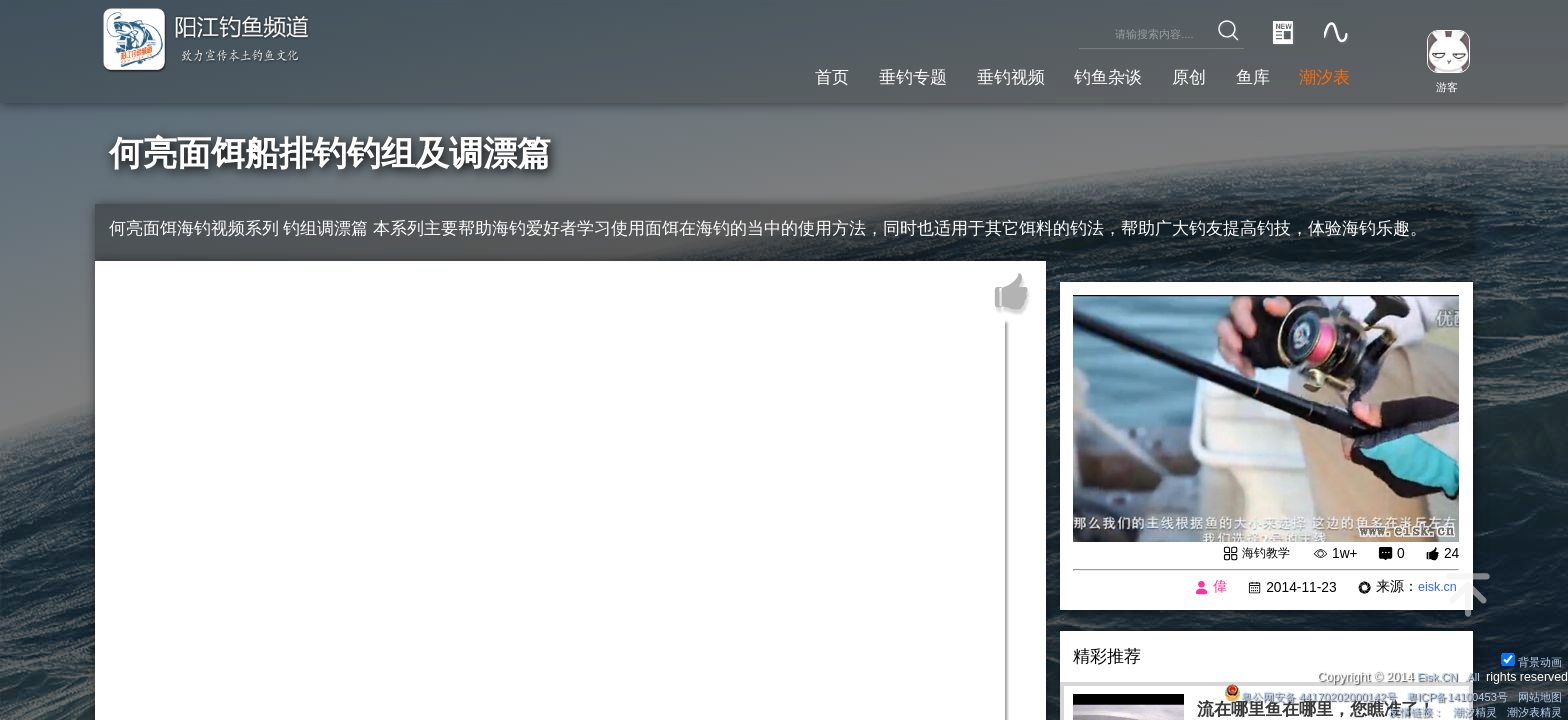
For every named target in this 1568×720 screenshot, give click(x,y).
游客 (1440, 86)
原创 (1170, 74)
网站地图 (1537, 694)
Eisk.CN (1432, 674)
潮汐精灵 (1467, 711)
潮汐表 (1320, 74)
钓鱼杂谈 (1081, 74)
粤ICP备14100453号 (1447, 694)
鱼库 (1241, 74)
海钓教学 (1262, 553)
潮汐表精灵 (1531, 711)
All (1472, 674)
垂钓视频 (973, 74)
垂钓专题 (864, 74)
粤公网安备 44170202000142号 (1288, 694)
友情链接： (1402, 711)
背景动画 (1528, 658)
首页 (775, 74)
